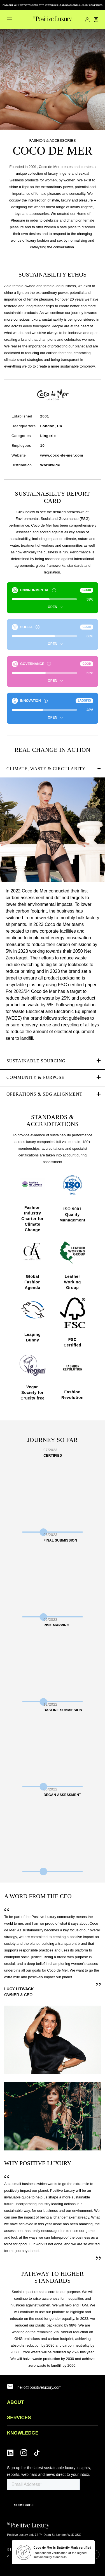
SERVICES (19, 2417)
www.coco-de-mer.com (61, 455)
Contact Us (96, 19)
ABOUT (15, 2402)
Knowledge (22, 2433)
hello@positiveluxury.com (39, 2387)
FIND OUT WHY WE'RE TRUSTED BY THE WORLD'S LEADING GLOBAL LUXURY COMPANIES (52, 5)
